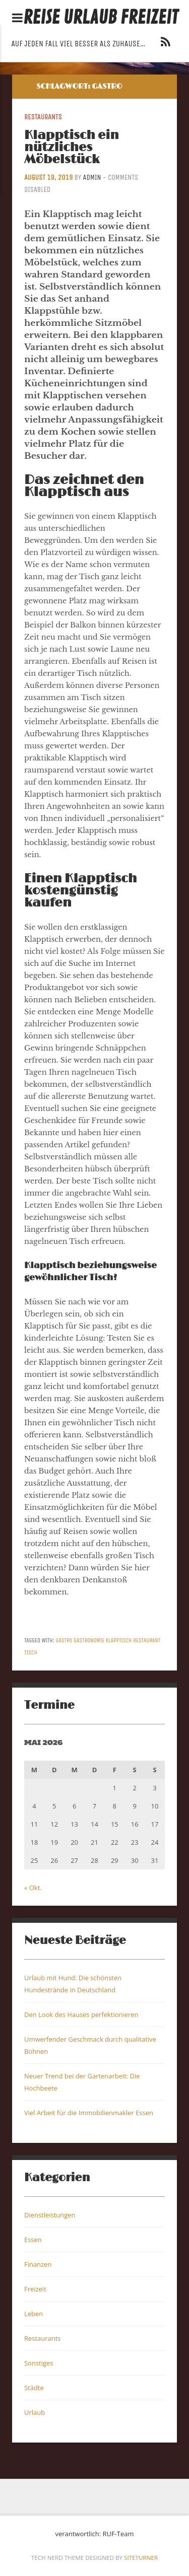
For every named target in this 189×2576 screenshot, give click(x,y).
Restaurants (43, 117)
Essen (33, 2239)
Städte (34, 2387)
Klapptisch (119, 1640)
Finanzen (37, 2264)
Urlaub (34, 2412)
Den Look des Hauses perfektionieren (81, 2014)
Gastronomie (89, 1640)
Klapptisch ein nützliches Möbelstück (71, 147)
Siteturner (141, 2557)
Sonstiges (38, 2363)
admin (92, 177)
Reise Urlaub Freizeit (100, 18)
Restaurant (146, 1640)
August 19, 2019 (48, 177)
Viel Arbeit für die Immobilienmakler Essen (88, 2112)
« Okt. (33, 1887)
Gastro (63, 1640)
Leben (33, 2313)
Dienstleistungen (49, 2214)
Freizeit (35, 2288)
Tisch (30, 1652)
